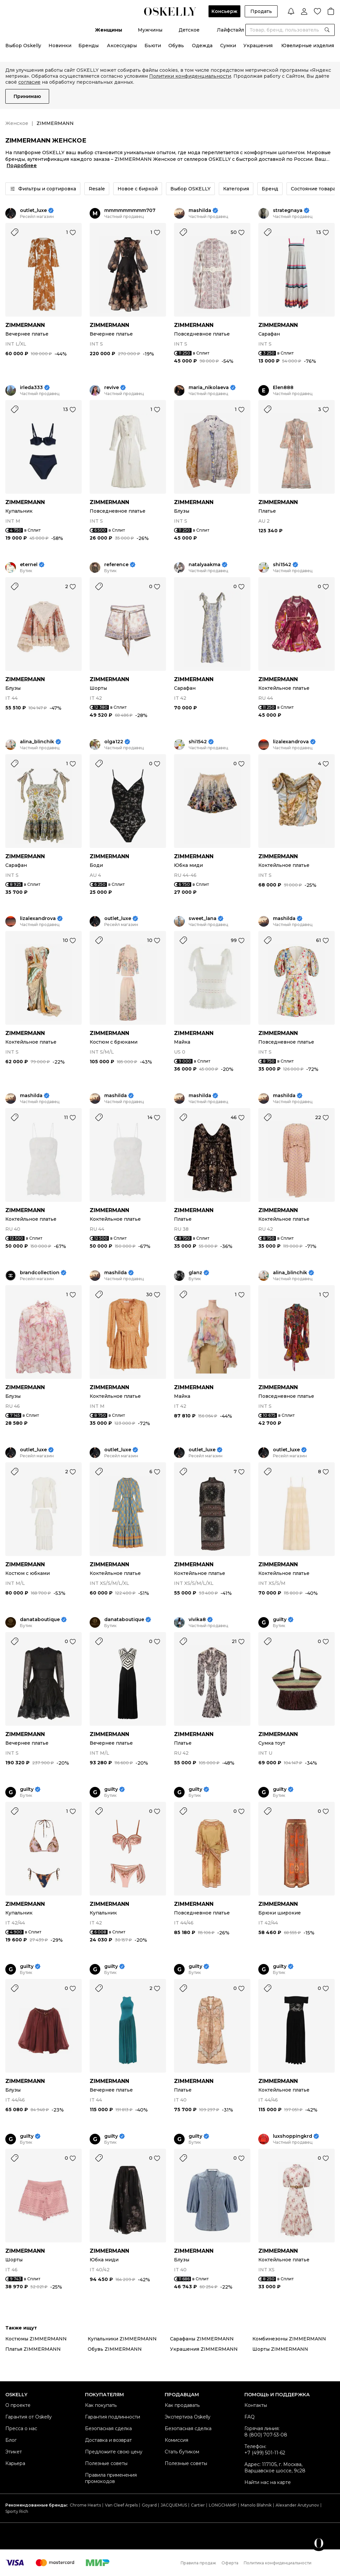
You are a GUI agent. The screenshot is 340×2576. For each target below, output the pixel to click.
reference (116, 564)
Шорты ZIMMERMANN (280, 2349)
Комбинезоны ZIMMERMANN (289, 2339)
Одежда (202, 46)
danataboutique (40, 1619)
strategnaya (287, 210)
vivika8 (197, 1619)
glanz (195, 1273)
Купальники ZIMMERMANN (122, 2339)
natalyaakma (204, 564)
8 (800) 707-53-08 (265, 2435)
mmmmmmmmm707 (129, 210)
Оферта (229, 2562)
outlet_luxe (33, 210)
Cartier (198, 2505)
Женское (16, 123)
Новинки (59, 46)
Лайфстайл (230, 30)
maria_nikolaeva (209, 387)
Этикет (13, 2452)
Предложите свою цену (113, 2452)
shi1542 (282, 564)
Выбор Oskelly (23, 46)
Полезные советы (106, 2463)
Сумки (228, 46)
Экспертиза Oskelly (188, 2417)
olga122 (113, 742)
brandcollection (39, 1273)
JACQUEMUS (174, 2505)
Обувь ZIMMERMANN (115, 2349)
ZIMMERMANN (25, 325)
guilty (280, 1619)
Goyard (149, 2505)
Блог (11, 2440)
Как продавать (182, 2405)
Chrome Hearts (85, 2505)
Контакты (255, 2405)
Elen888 (283, 387)
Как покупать (101, 2405)
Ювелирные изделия (307, 46)
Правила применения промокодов (111, 2478)
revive (111, 387)
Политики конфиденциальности (190, 76)
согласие (29, 82)
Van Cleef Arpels (121, 2505)
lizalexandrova (291, 742)
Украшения (258, 46)
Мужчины (150, 30)
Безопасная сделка (108, 2428)
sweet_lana (202, 918)
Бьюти (152, 46)
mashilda (200, 210)
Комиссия (176, 2440)
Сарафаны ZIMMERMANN (202, 2339)
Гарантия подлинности (112, 2417)
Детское (189, 30)
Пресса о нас (21, 2428)
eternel (29, 564)
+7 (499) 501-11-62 (264, 2453)
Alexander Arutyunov (297, 2505)
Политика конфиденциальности (277, 2562)
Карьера (15, 2463)
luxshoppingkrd (292, 2136)
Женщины (108, 30)
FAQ (249, 2417)
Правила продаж (198, 2562)
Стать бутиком (182, 2452)
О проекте (18, 2405)
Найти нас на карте (267, 2482)
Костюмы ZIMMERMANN (36, 2339)
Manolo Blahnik (256, 2505)
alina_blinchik (37, 742)
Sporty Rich (16, 2511)
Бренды (88, 46)
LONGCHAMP (223, 2505)
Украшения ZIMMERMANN (204, 2349)
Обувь (176, 46)
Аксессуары (122, 46)
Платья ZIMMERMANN (33, 2349)
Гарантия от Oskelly (28, 2417)
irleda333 (31, 387)
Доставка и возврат (108, 2440)
